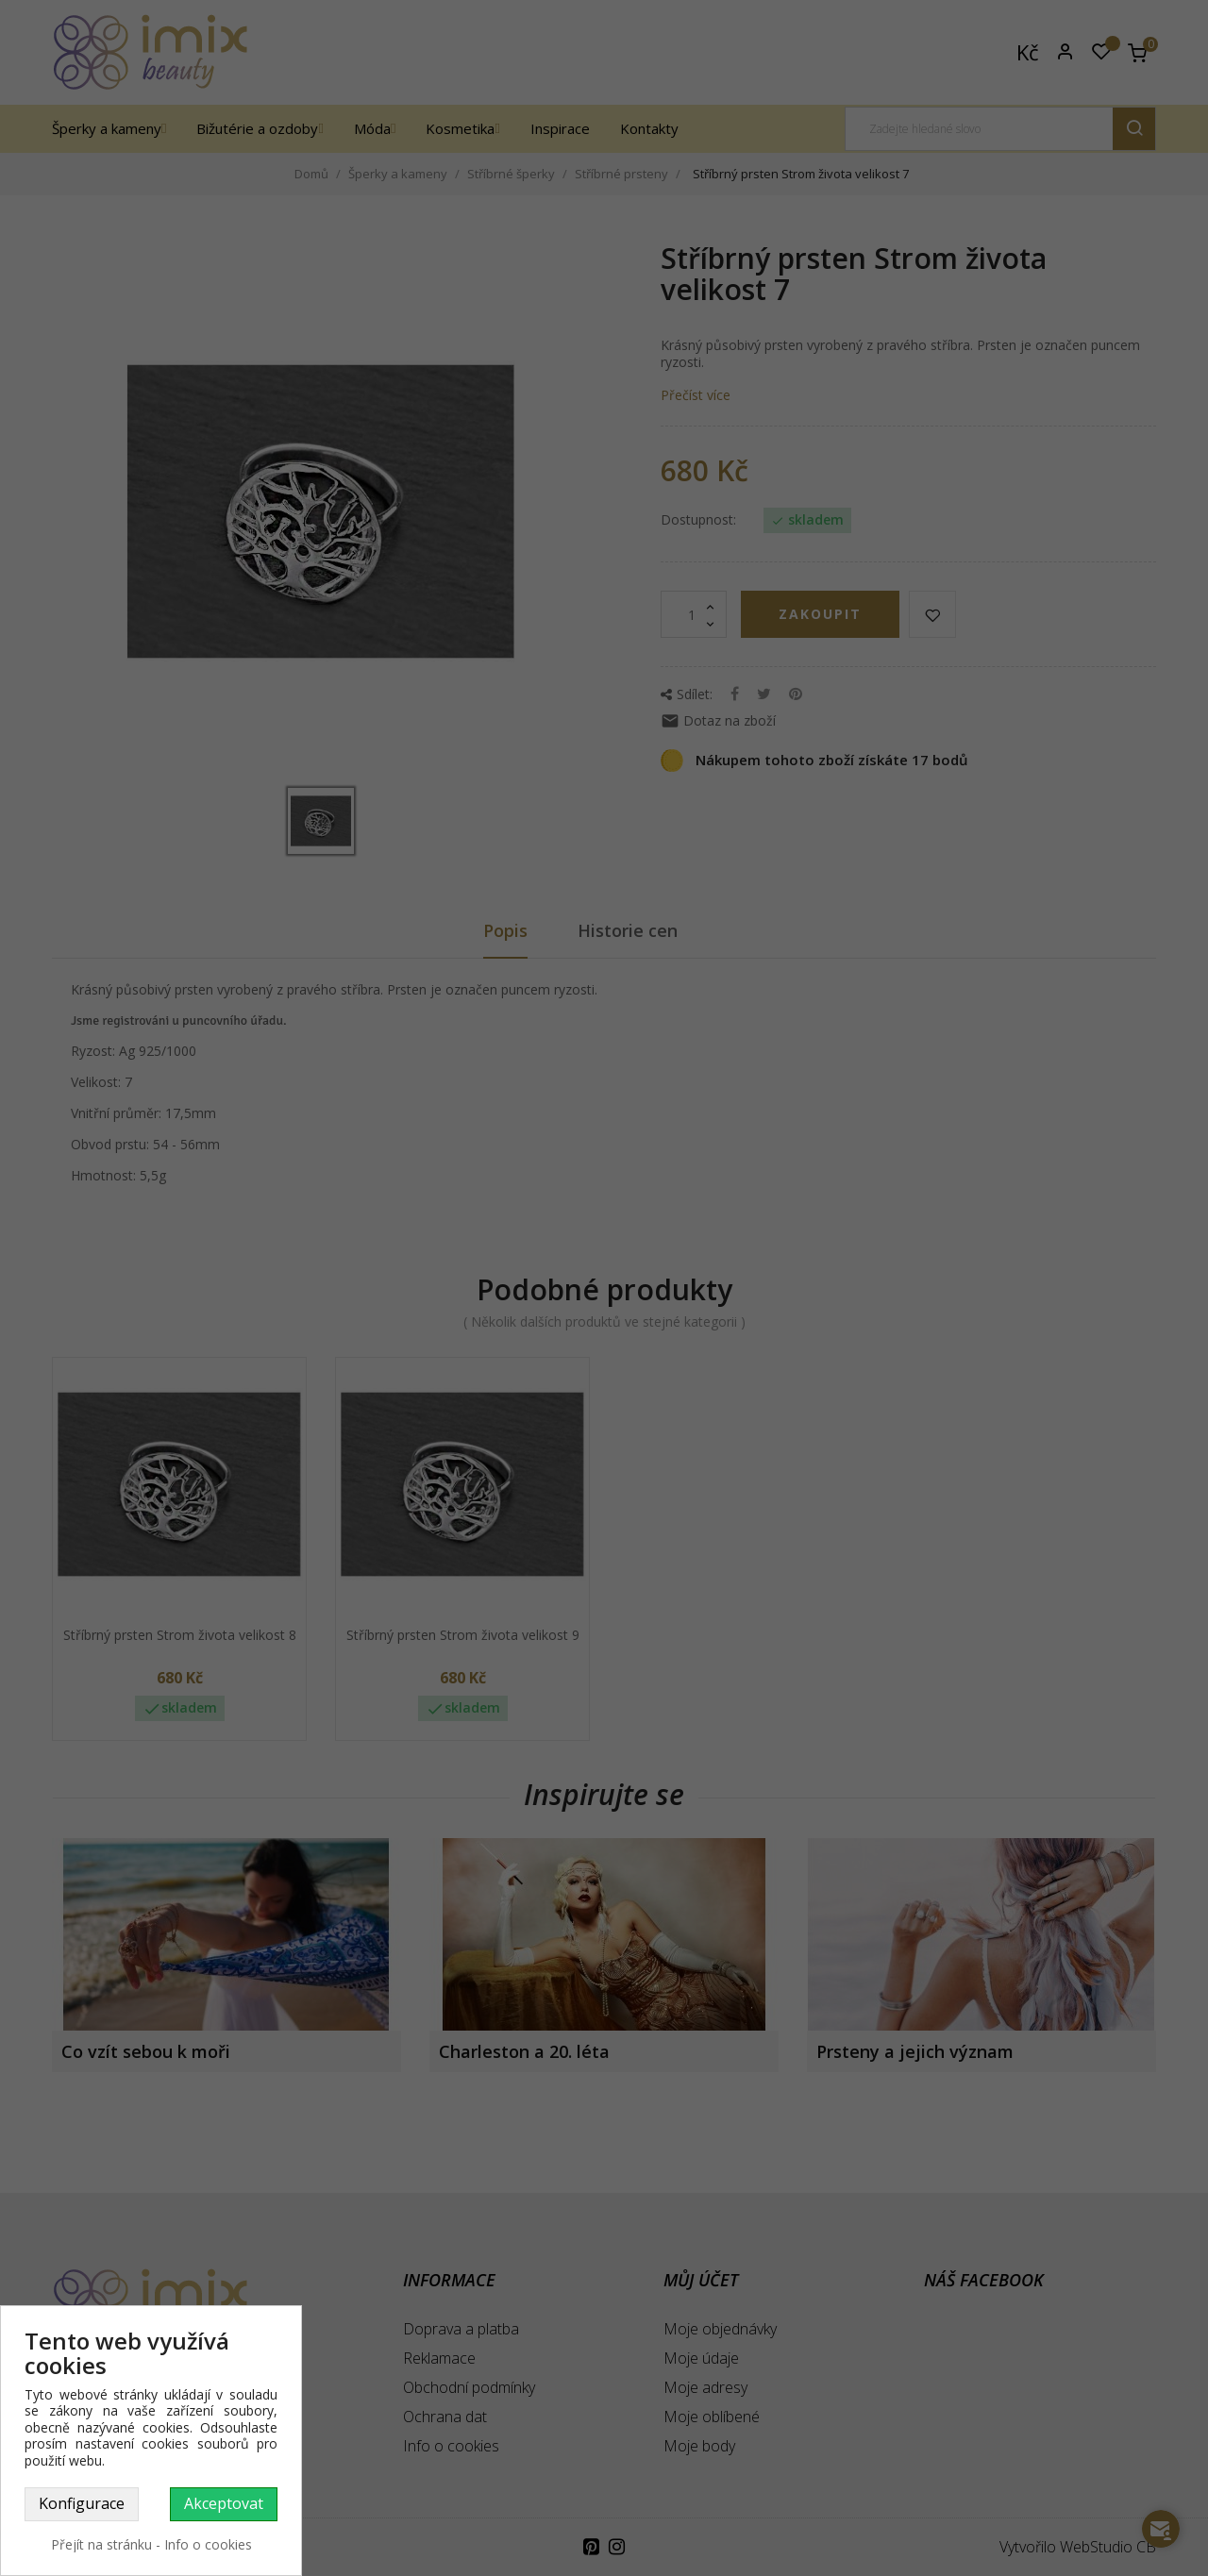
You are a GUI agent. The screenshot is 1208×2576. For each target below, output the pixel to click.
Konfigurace (82, 2503)
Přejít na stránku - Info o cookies (151, 2544)
